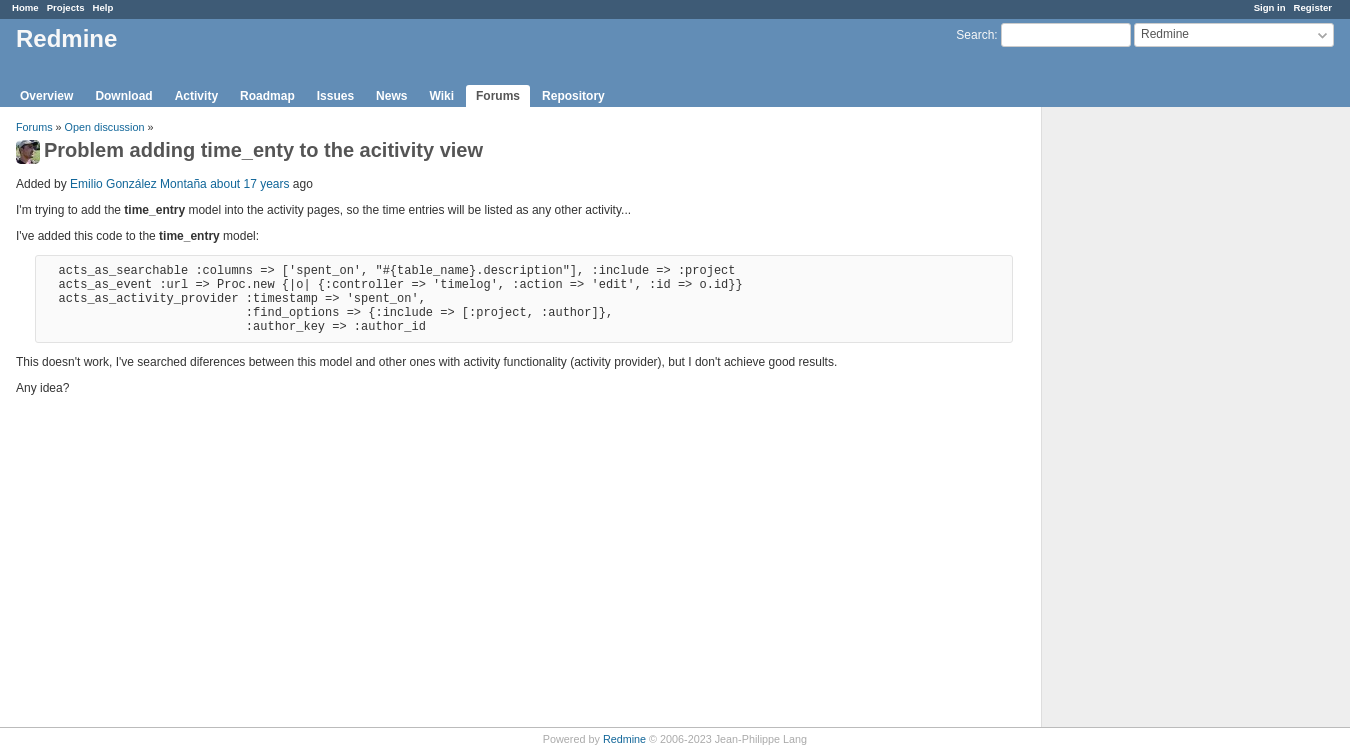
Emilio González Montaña (138, 184)
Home (25, 7)
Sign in (1270, 7)
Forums (498, 96)
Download (123, 96)
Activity (196, 96)
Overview (46, 96)
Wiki (441, 96)
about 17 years (249, 184)
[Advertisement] (1142, 421)
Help (103, 7)
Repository (573, 96)
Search (975, 35)
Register (1313, 7)
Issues (335, 96)
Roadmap (267, 96)
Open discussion (105, 127)
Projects (66, 7)
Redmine (624, 739)
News (391, 96)
